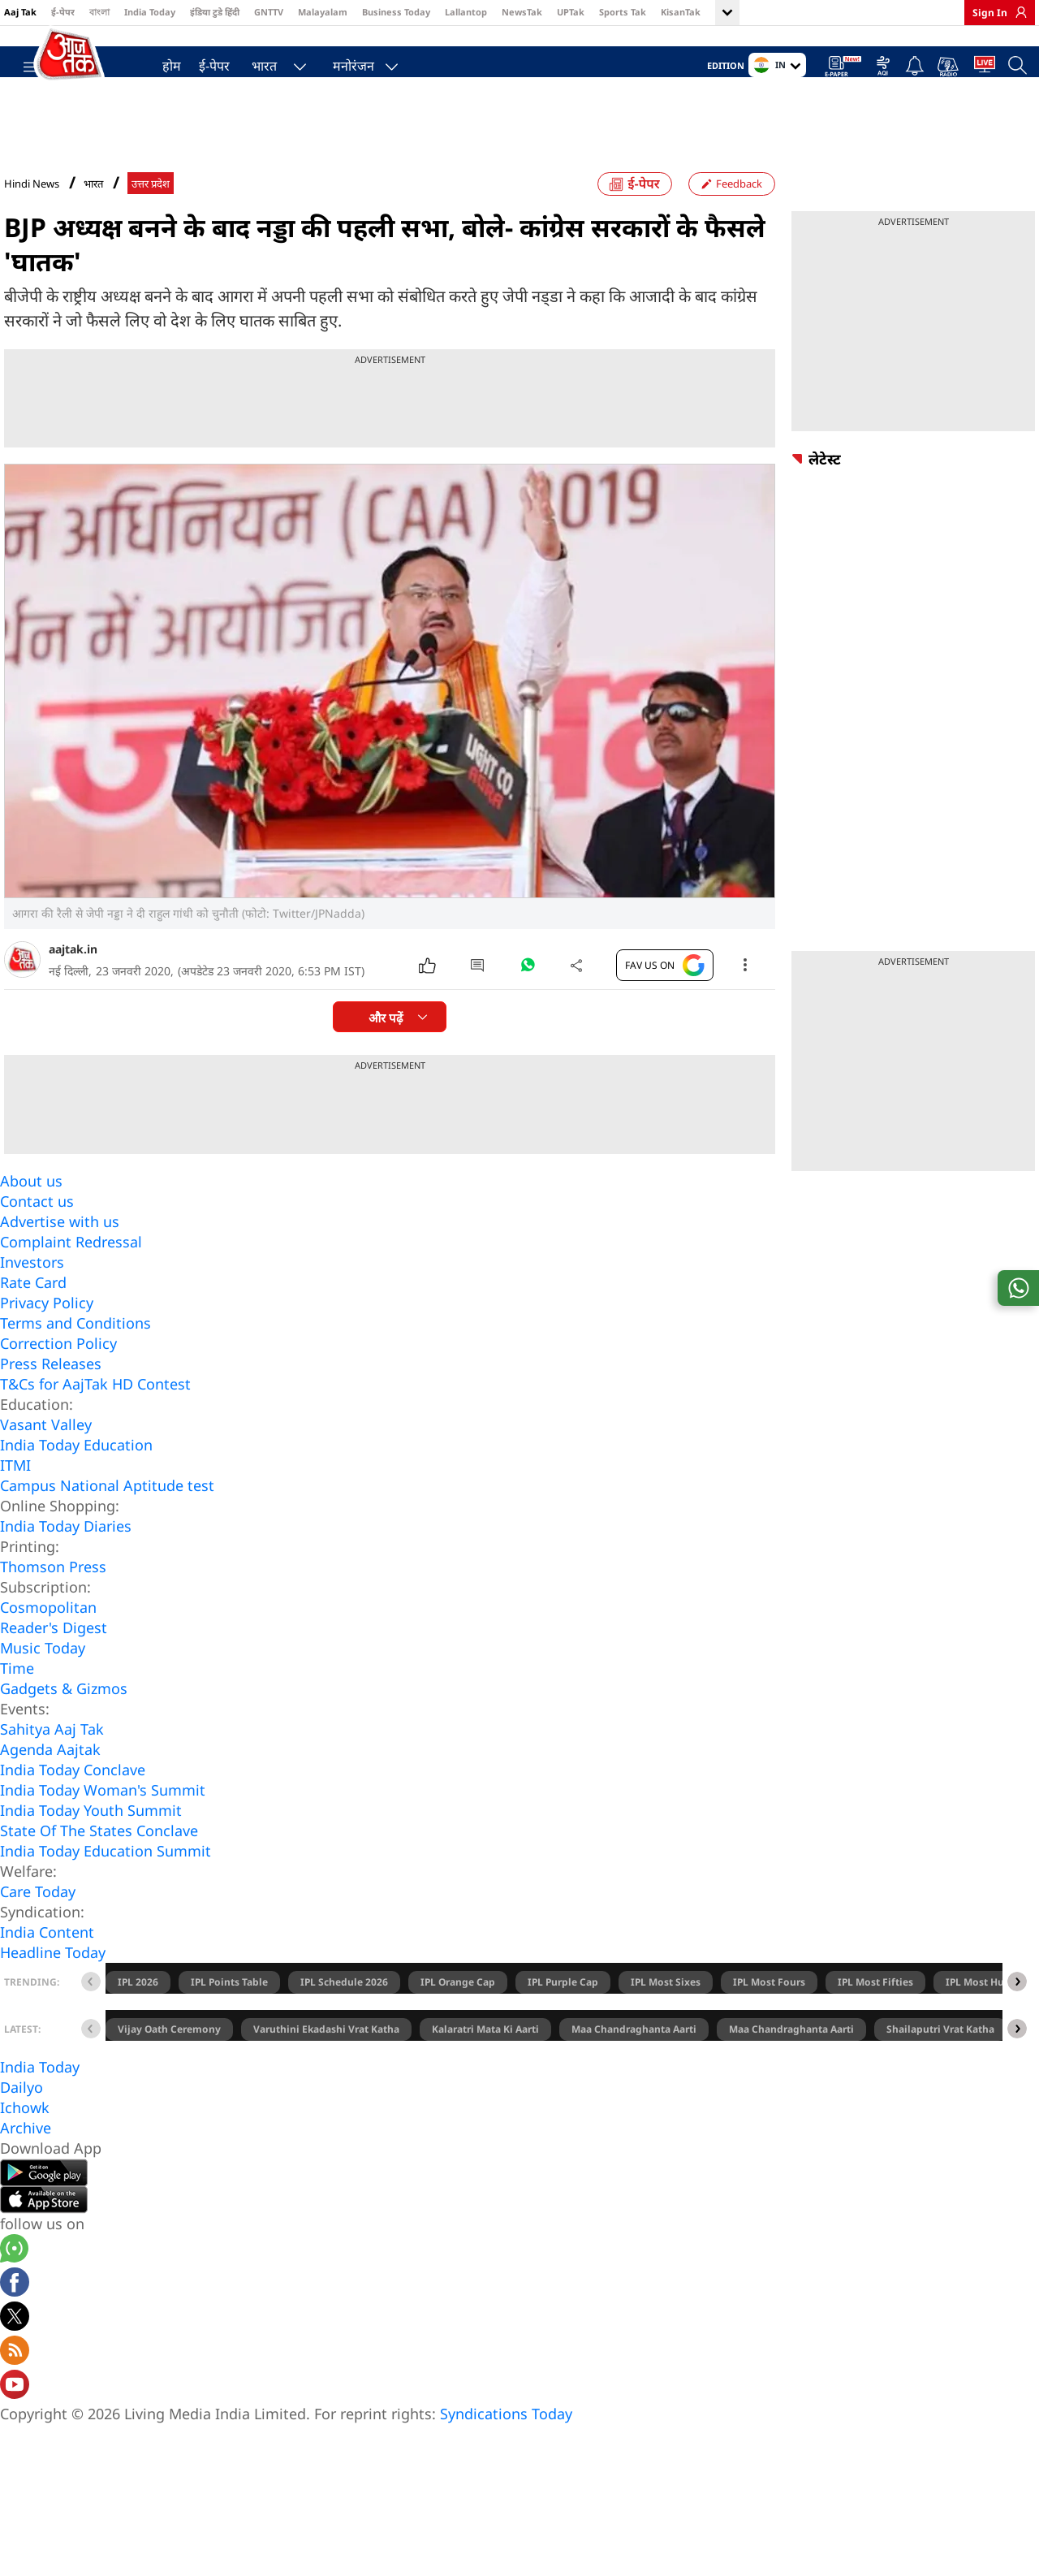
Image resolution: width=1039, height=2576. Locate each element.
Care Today (37, 1923)
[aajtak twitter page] (14, 2350)
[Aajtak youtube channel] (14, 2418)
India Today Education (76, 1476)
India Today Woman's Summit (102, 1821)
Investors (32, 1293)
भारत (256, 62)
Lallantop (466, 12)
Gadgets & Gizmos (63, 1720)
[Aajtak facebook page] (14, 2316)
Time (17, 1699)
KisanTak (681, 12)
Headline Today (53, 1984)
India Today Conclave (72, 1801)
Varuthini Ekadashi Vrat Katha (326, 2061)
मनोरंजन (345, 62)
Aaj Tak (20, 12)
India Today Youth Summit (91, 1842)
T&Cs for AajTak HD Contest (95, 1415)
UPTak (570, 12)
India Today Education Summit (105, 1882)
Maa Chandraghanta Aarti (633, 2061)
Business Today (396, 12)
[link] (1017, 12)
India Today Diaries (65, 1557)
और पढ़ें (386, 1050)
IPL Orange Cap (457, 2014)
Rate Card (33, 1314)
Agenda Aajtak (50, 1781)
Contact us (37, 1233)
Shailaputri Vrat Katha (940, 2061)
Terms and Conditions (75, 1354)
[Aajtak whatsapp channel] (14, 2282)
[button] (1017, 2013)
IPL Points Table (229, 2014)
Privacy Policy (46, 1334)
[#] (528, 1000)
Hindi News (31, 215)
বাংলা (99, 12)
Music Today (42, 1679)
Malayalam (322, 12)
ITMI (15, 1496)
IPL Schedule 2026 (344, 2014)
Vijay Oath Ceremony (169, 2061)
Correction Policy (58, 1375)
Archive (25, 2159)
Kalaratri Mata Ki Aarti (485, 2061)
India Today (149, 12)
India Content (47, 1963)
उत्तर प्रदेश (150, 216)
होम (163, 62)
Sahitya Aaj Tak (52, 1760)
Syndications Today (506, 2445)
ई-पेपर (63, 12)
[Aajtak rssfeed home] (14, 2384)
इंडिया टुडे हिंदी (214, 12)
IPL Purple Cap (563, 2014)
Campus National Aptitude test (107, 1517)
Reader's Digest (53, 1659)
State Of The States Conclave (99, 1862)
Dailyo (21, 2119)
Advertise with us (59, 1253)
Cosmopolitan (48, 1639)
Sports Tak (622, 12)
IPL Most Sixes (666, 2014)
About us (31, 1212)
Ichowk (25, 2139)
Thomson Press (53, 1598)
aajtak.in (73, 980)
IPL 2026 (138, 2014)
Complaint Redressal (71, 1273)
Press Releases (50, 1395)
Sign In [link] (989, 12)
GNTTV (268, 12)
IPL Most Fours (769, 2014)
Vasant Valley (46, 1456)
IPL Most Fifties (875, 2014)
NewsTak (522, 12)
